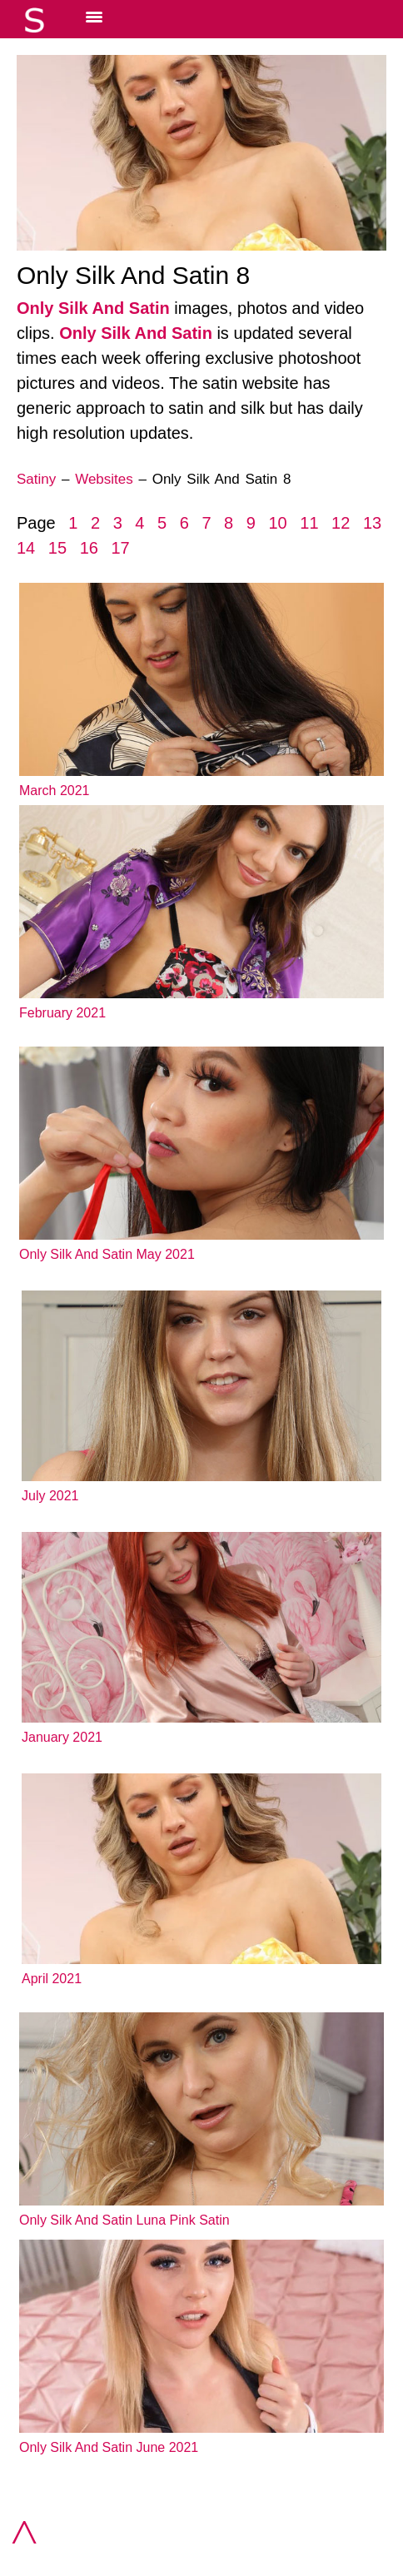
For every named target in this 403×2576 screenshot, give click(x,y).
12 (340, 523)
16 (89, 548)
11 (309, 523)
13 (372, 523)
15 (57, 548)
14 (26, 548)
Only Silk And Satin (93, 308)
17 (120, 548)
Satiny (36, 479)
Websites (104, 479)
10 (277, 523)
